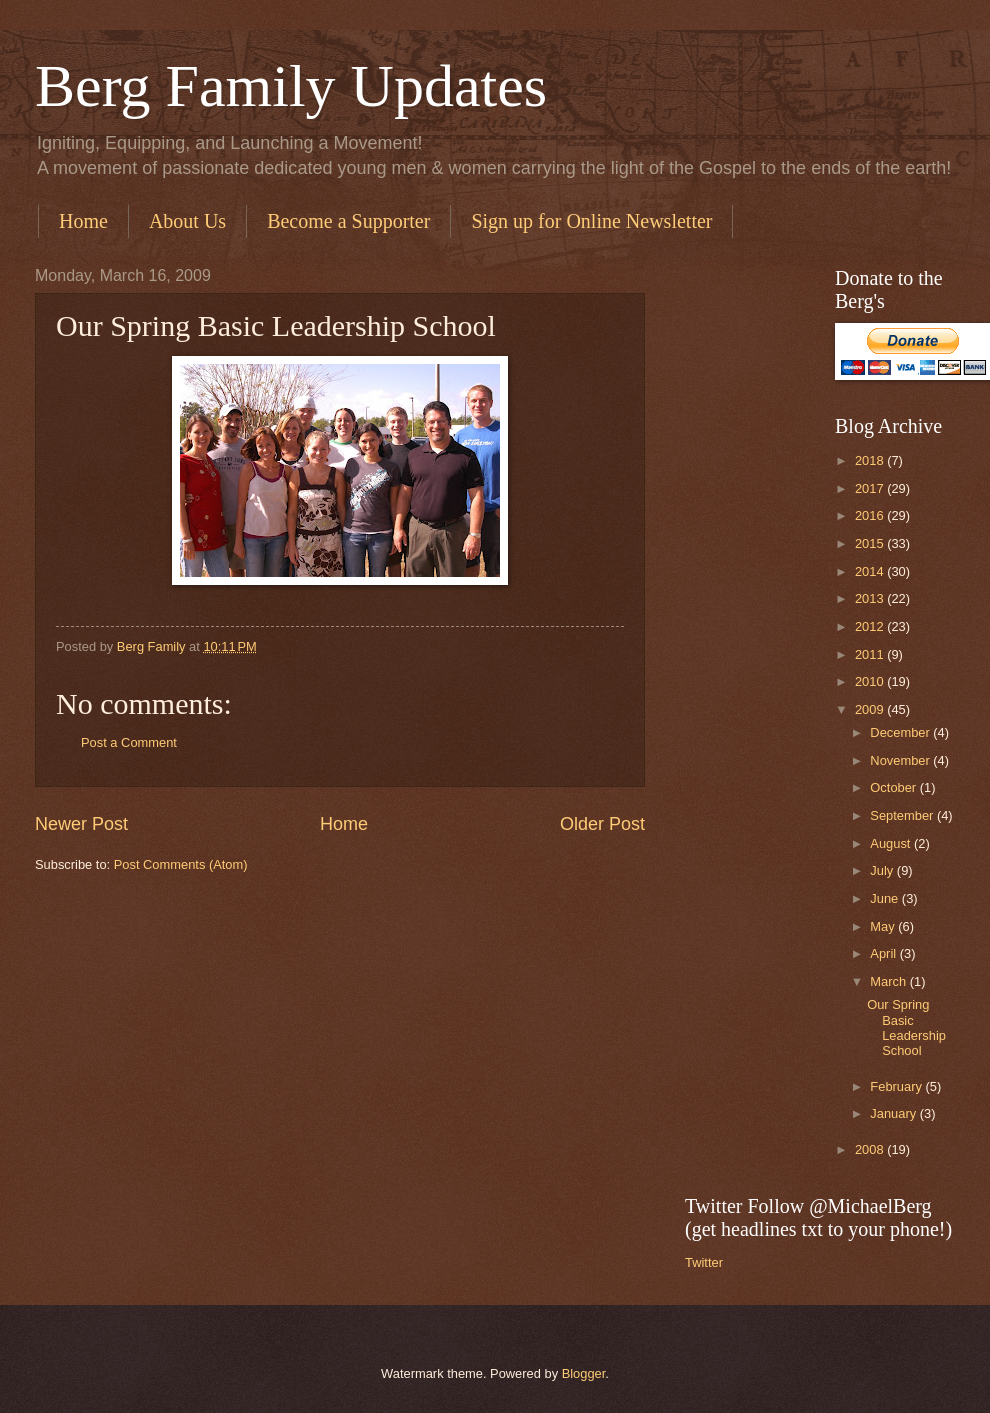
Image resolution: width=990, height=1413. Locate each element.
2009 (871, 709)
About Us (187, 221)
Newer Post (81, 824)
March (889, 981)
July (883, 870)
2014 (871, 571)
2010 (871, 681)
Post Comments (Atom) (181, 864)
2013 (871, 598)
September (903, 815)
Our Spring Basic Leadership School (906, 1027)
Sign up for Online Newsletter (591, 221)
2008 (871, 1149)
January (894, 1113)
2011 (871, 654)
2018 (871, 460)
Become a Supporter (348, 221)
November (901, 760)
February (897, 1086)
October (894, 787)
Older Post (602, 824)
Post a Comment (129, 742)
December (901, 732)
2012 (871, 626)
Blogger (584, 1373)
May (884, 926)
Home (83, 221)
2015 (871, 543)
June (886, 898)
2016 (871, 515)
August (892, 843)
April (884, 953)
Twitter (704, 1262)
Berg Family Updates (291, 86)
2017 (871, 488)
